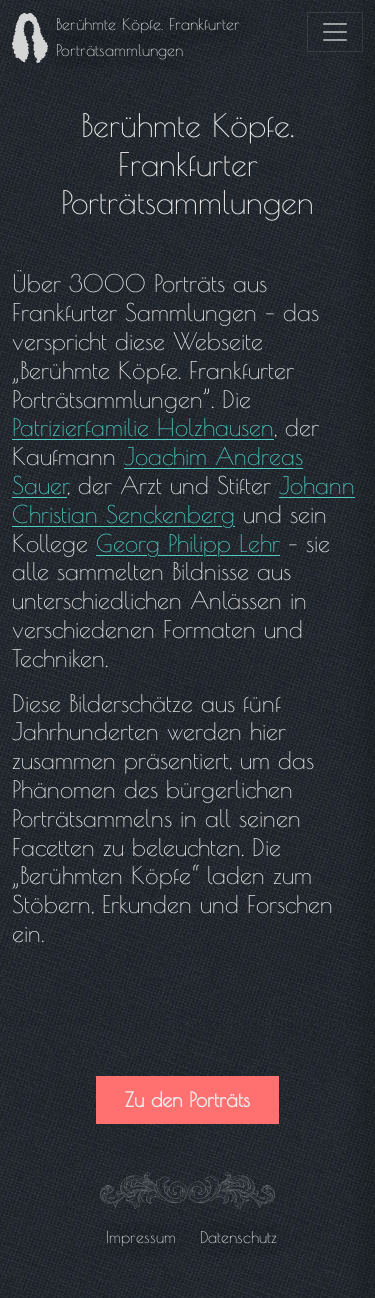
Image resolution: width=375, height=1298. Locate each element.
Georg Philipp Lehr (188, 543)
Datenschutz (238, 1237)
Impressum (141, 1237)
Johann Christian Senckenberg (183, 499)
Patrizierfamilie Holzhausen (143, 427)
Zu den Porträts (187, 1099)
